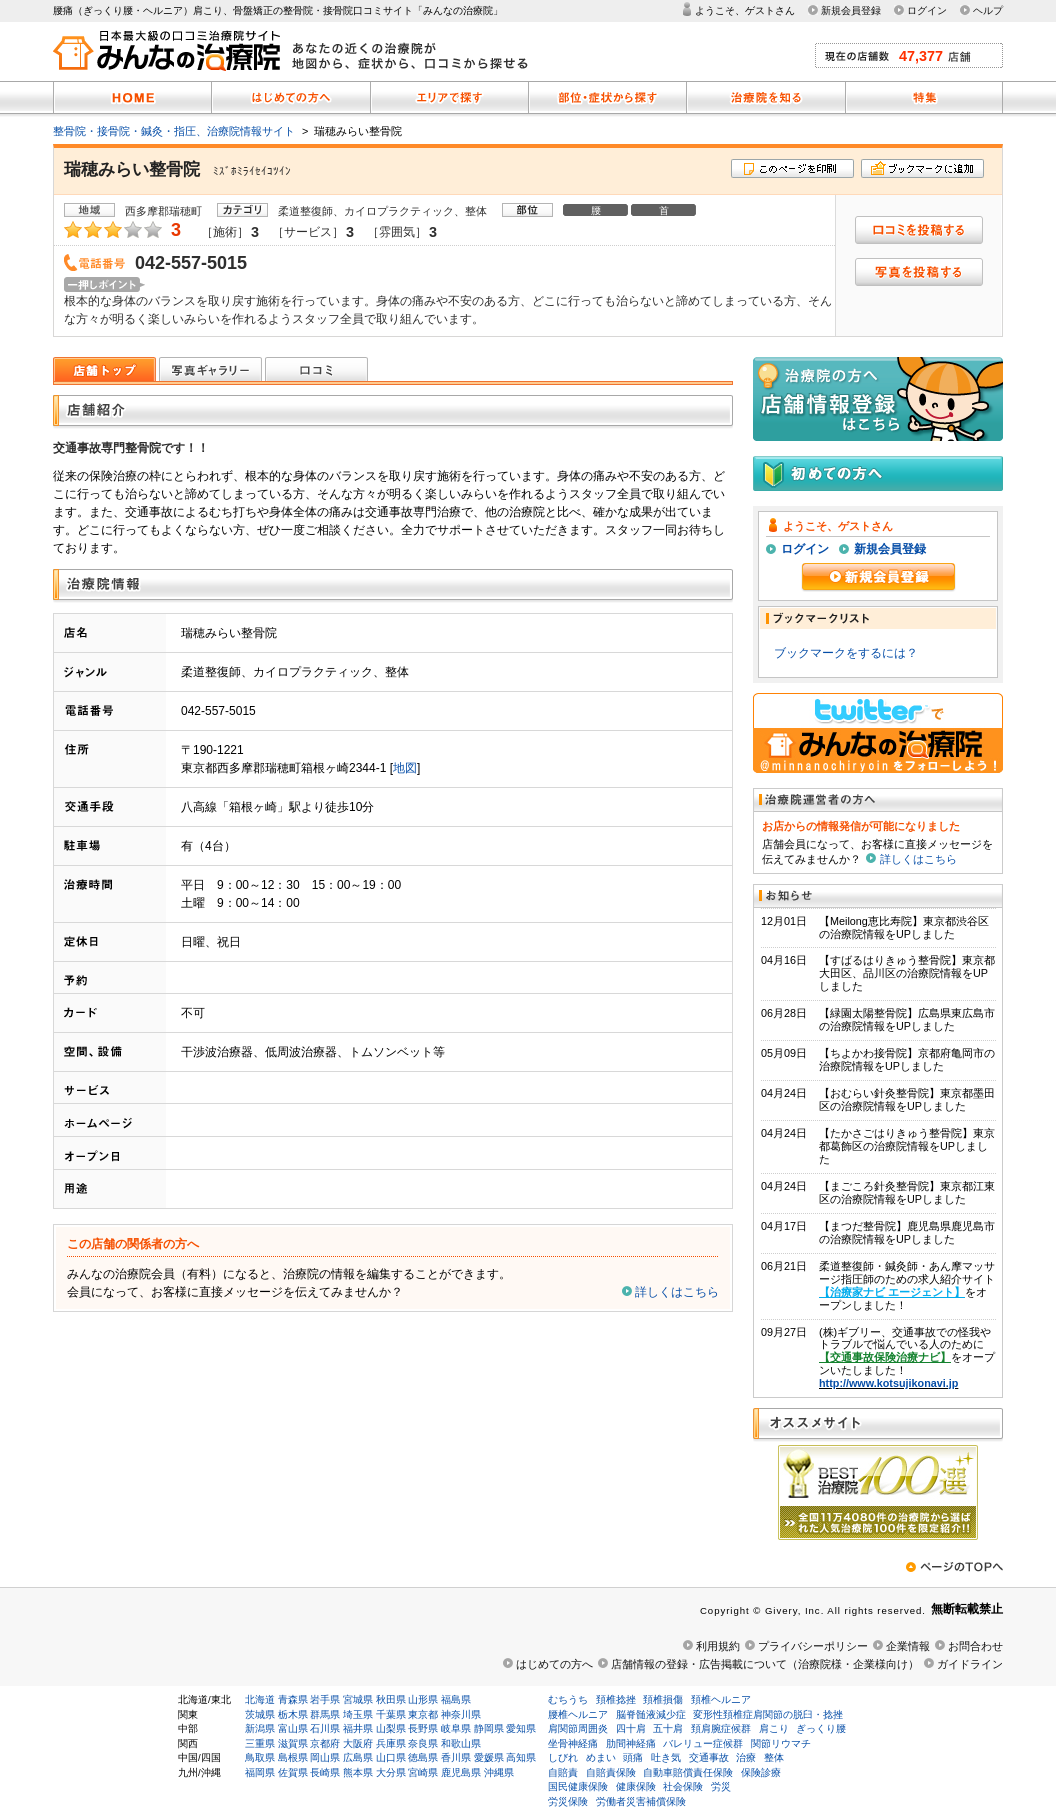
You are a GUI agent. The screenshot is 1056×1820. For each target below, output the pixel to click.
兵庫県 (391, 1743)
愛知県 (521, 1728)
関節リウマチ (781, 1743)
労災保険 (568, 1801)
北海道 (260, 1699)
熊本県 (358, 1772)
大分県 (391, 1772)
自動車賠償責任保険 (688, 1772)
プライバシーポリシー (813, 1646)
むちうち (568, 1699)
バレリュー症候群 (703, 1743)
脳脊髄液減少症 (651, 1714)
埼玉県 (358, 1714)
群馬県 (325, 1714)
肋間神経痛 (631, 1743)
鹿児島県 (461, 1772)
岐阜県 (456, 1728)
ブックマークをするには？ (846, 653)
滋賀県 (293, 1743)
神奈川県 (461, 1714)
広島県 (358, 1757)
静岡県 (489, 1728)
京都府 (325, 1743)
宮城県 (358, 1699)
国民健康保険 (578, 1786)
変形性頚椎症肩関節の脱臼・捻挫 (768, 1714)
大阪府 (358, 1743)
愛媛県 (489, 1757)
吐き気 (666, 1757)
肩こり (774, 1728)
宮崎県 (423, 1772)
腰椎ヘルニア (578, 1714)
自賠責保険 (611, 1772)
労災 (721, 1786)
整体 (774, 1757)
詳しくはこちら (677, 1292)
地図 (405, 768)
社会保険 (683, 1786)
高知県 (521, 1757)
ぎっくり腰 (821, 1728)
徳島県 (423, 1757)
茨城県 (260, 1714)
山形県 (423, 1699)
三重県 (260, 1743)
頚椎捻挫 (616, 1699)
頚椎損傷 (663, 1699)
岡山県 (325, 1757)
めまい (601, 1757)
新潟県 (260, 1728)
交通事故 (709, 1757)
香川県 (456, 1757)
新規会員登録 (851, 10)
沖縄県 (499, 1772)
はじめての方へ (554, 1664)
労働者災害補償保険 (641, 1801)
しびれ (563, 1757)
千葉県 (391, 1714)
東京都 (423, 1714)
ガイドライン (970, 1664)
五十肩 (668, 1728)
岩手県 (325, 1699)
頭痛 (633, 1757)
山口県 (391, 1757)
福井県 (358, 1728)
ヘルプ (988, 10)
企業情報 (908, 1646)
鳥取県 (260, 1757)
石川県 (325, 1728)
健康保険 (636, 1786)
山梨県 (391, 1728)
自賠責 (563, 1772)
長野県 (423, 1728)
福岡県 (260, 1772)
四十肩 (631, 1728)
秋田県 (391, 1699)
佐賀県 (293, 1772)
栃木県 (293, 1714)
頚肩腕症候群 (721, 1728)
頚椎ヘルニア (721, 1699)
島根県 (293, 1757)
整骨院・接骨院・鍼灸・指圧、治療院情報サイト (174, 131)
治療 (746, 1757)
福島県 (456, 1699)
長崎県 (325, 1772)
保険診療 (761, 1772)
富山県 (293, 1728)
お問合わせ (975, 1646)
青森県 (293, 1699)
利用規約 (718, 1646)
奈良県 (423, 1743)
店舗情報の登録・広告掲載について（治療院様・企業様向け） (765, 1664)
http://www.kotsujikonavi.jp (888, 1383)
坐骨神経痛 (573, 1743)
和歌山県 (461, 1743)
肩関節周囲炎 (578, 1728)
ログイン (927, 10)
